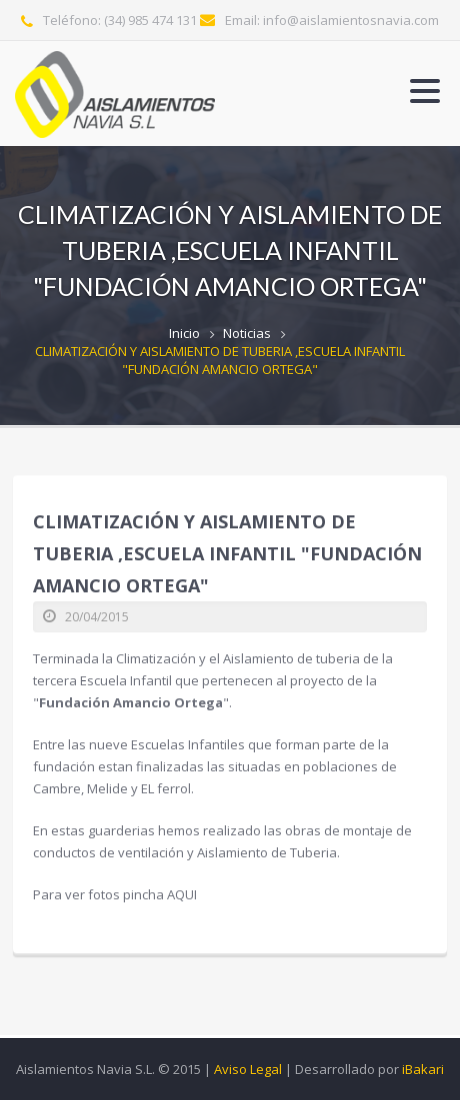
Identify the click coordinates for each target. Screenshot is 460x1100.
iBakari (423, 1069)
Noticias (247, 333)
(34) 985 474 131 (150, 20)
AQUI (182, 893)
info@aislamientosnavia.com (351, 20)
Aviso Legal (248, 1069)
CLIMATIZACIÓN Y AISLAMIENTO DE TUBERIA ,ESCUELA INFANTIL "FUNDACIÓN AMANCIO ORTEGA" (220, 360)
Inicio (184, 333)
